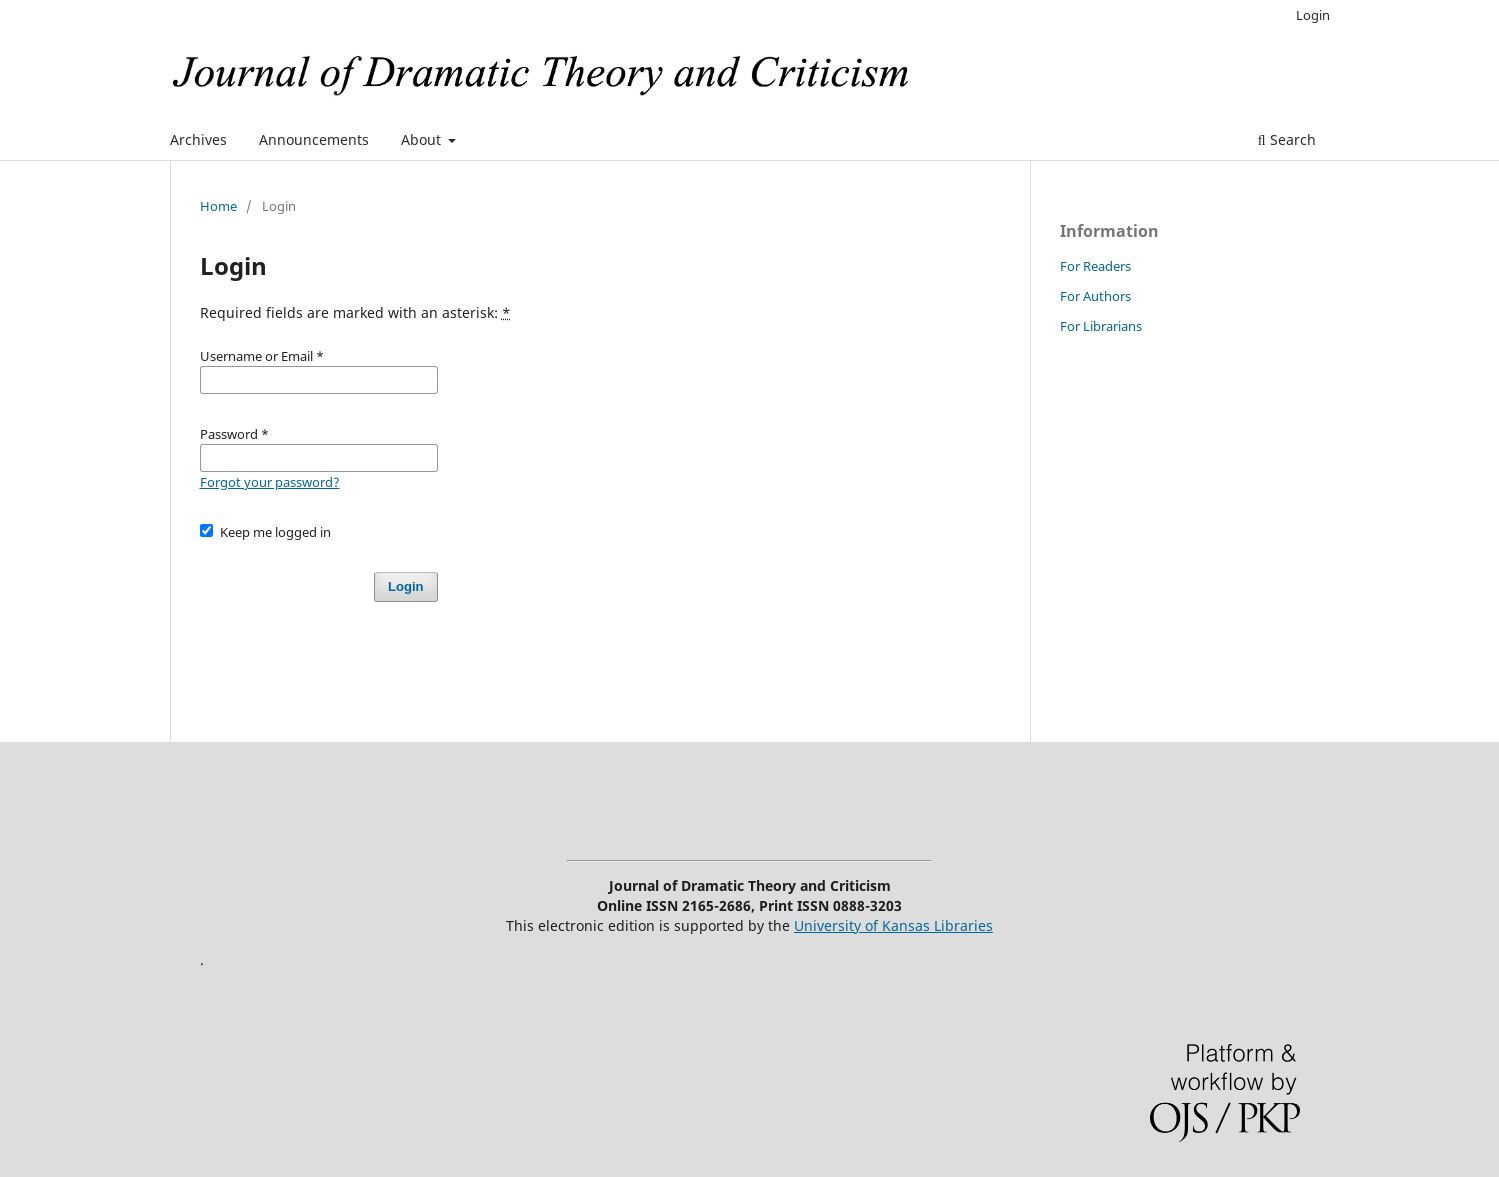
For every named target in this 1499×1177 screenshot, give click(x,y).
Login (1313, 15)
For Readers (1095, 266)
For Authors (1095, 296)
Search (1287, 139)
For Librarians (1101, 326)
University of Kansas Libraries (893, 925)
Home (218, 206)
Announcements (314, 139)
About (423, 139)
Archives (198, 139)
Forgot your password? (270, 482)
